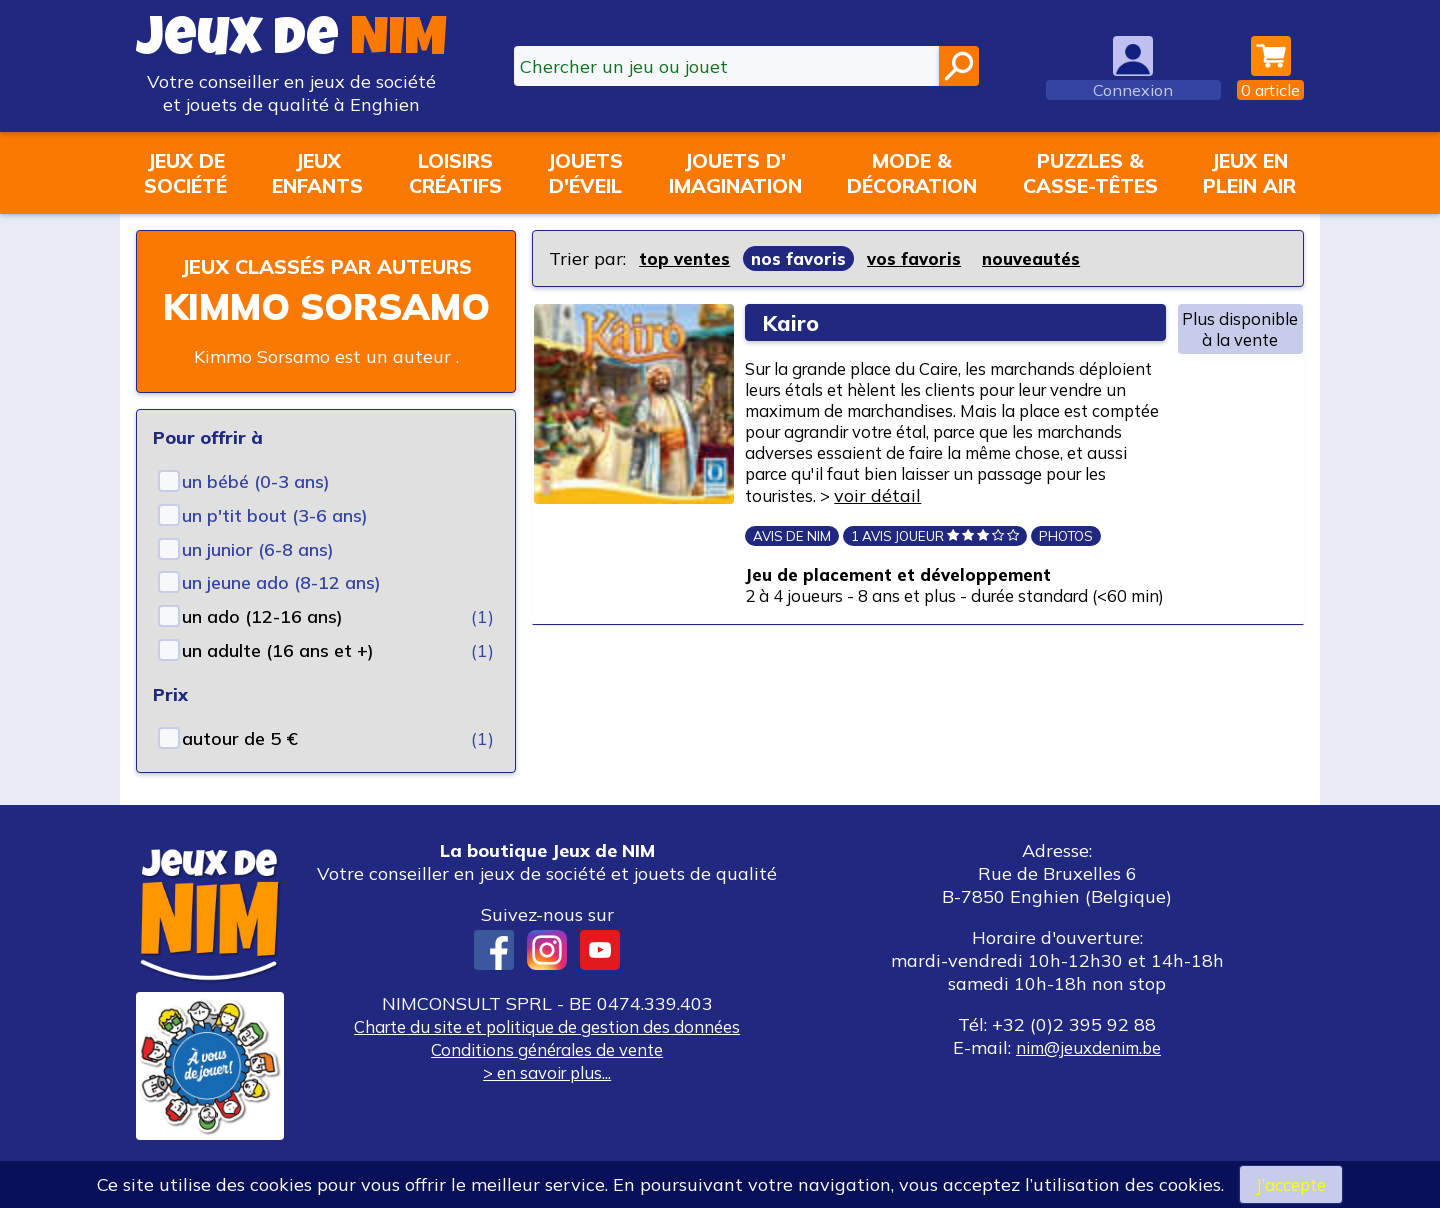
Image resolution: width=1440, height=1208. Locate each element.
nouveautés (1044, 258)
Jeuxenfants (317, 173)
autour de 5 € (240, 767)
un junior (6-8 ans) (258, 578)
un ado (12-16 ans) (262, 645)
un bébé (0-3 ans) (256, 510)
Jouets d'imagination (735, 173)
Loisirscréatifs (455, 173)
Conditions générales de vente (547, 1078)
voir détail (807, 532)
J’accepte (1291, 1183)
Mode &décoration (912, 173)
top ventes (686, 258)
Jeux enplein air (1249, 173)
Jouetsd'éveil (585, 173)
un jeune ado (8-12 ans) (281, 611)
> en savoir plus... (547, 1101)
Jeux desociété (185, 173)
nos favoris (804, 258)
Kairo (795, 322)
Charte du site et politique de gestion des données (547, 1055)
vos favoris (922, 258)
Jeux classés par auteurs (326, 280)
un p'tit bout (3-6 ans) (275, 544)
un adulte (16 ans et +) (278, 679)
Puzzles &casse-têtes (1090, 173)
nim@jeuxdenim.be (1088, 1076)
